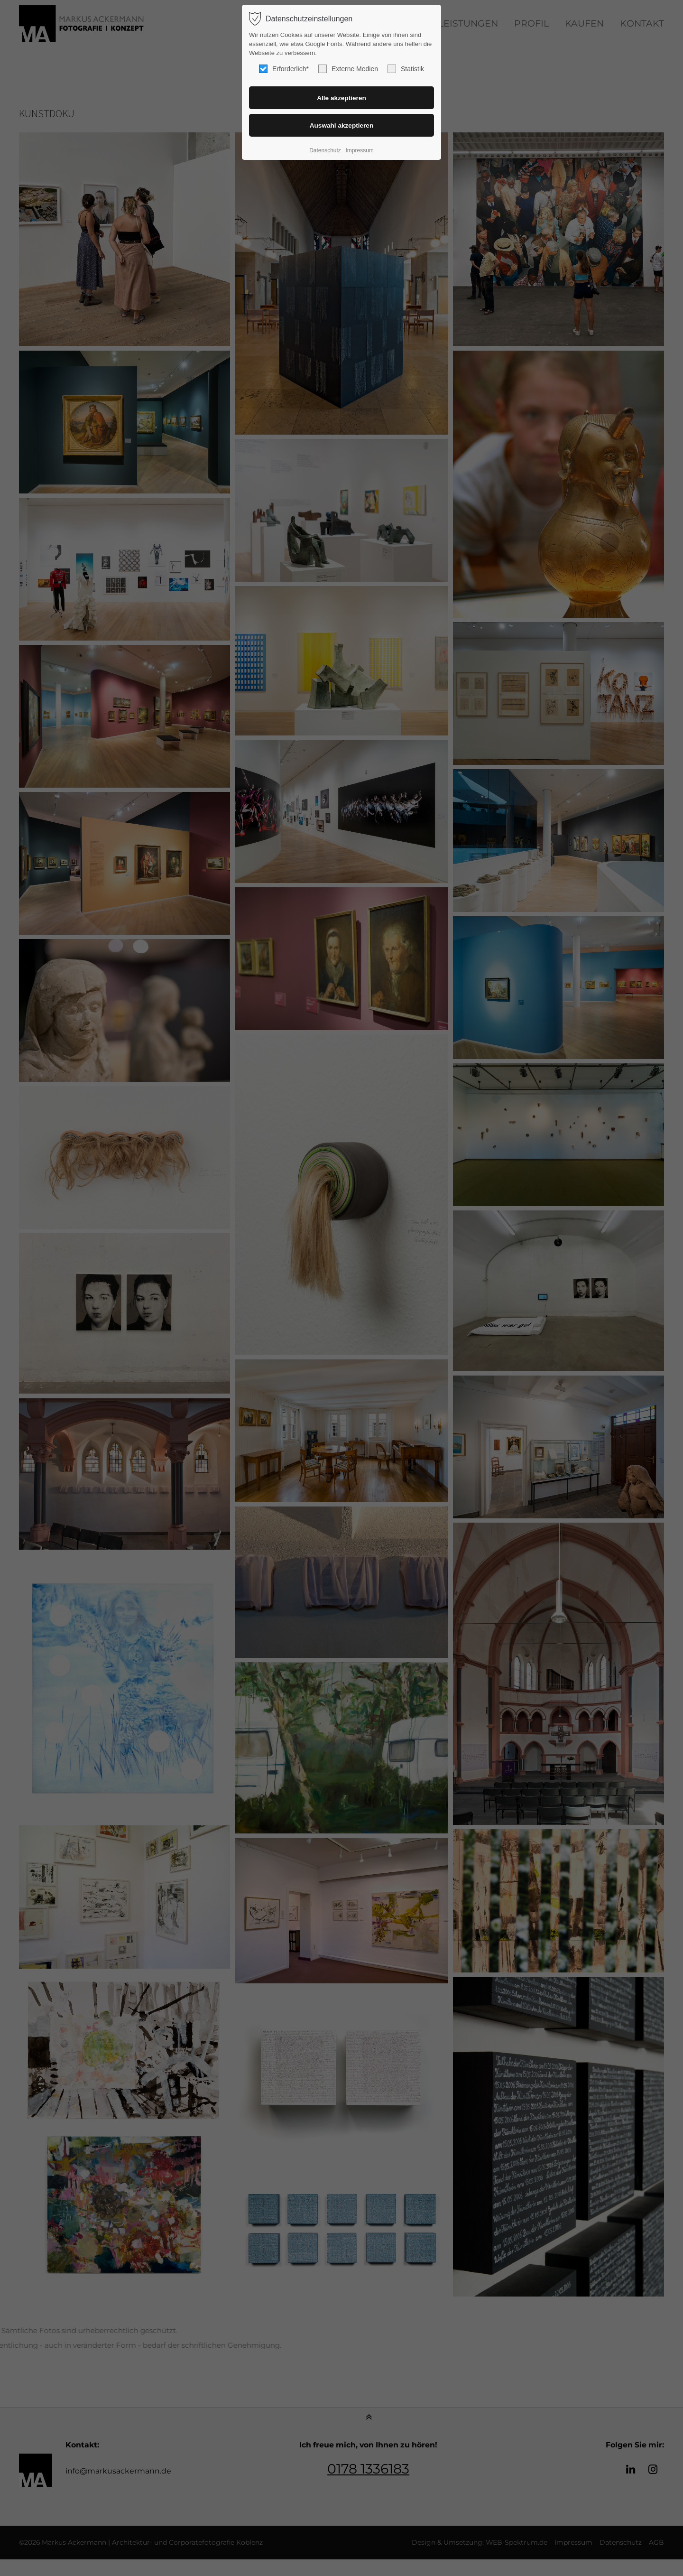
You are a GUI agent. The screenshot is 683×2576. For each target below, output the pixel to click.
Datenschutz (325, 150)
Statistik (406, 69)
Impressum (359, 150)
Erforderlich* (284, 69)
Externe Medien (348, 69)
